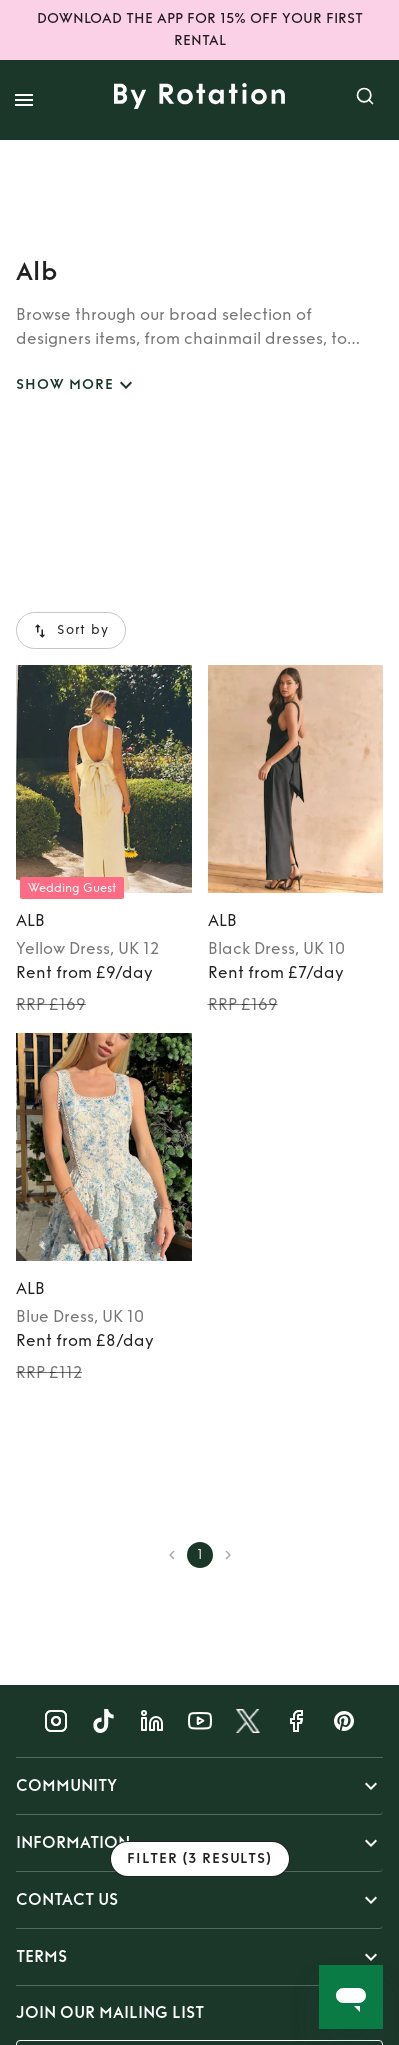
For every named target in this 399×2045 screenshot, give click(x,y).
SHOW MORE (77, 385)
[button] (199, 1786)
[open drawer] (24, 100)
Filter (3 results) (200, 1859)
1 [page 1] (200, 1555)
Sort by (71, 630)
